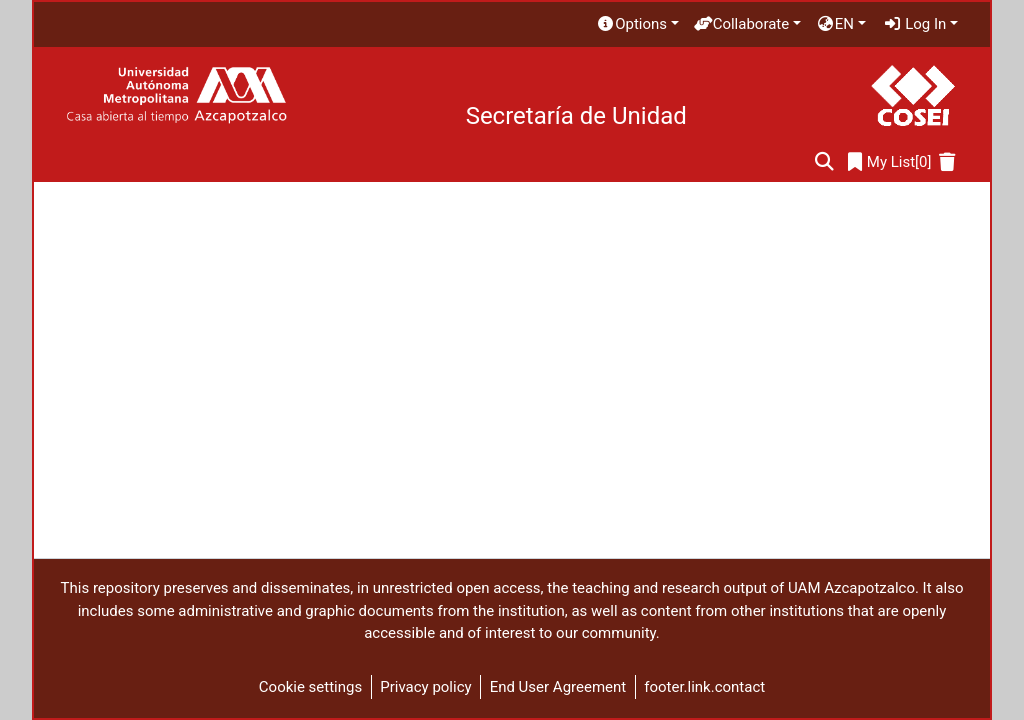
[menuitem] (637, 24)
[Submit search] (824, 162)
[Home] (176, 95)
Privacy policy (425, 687)
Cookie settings (310, 687)
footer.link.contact (704, 687)
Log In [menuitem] (915, 24)
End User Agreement (558, 687)
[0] (890, 162)
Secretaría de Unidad (576, 116)
